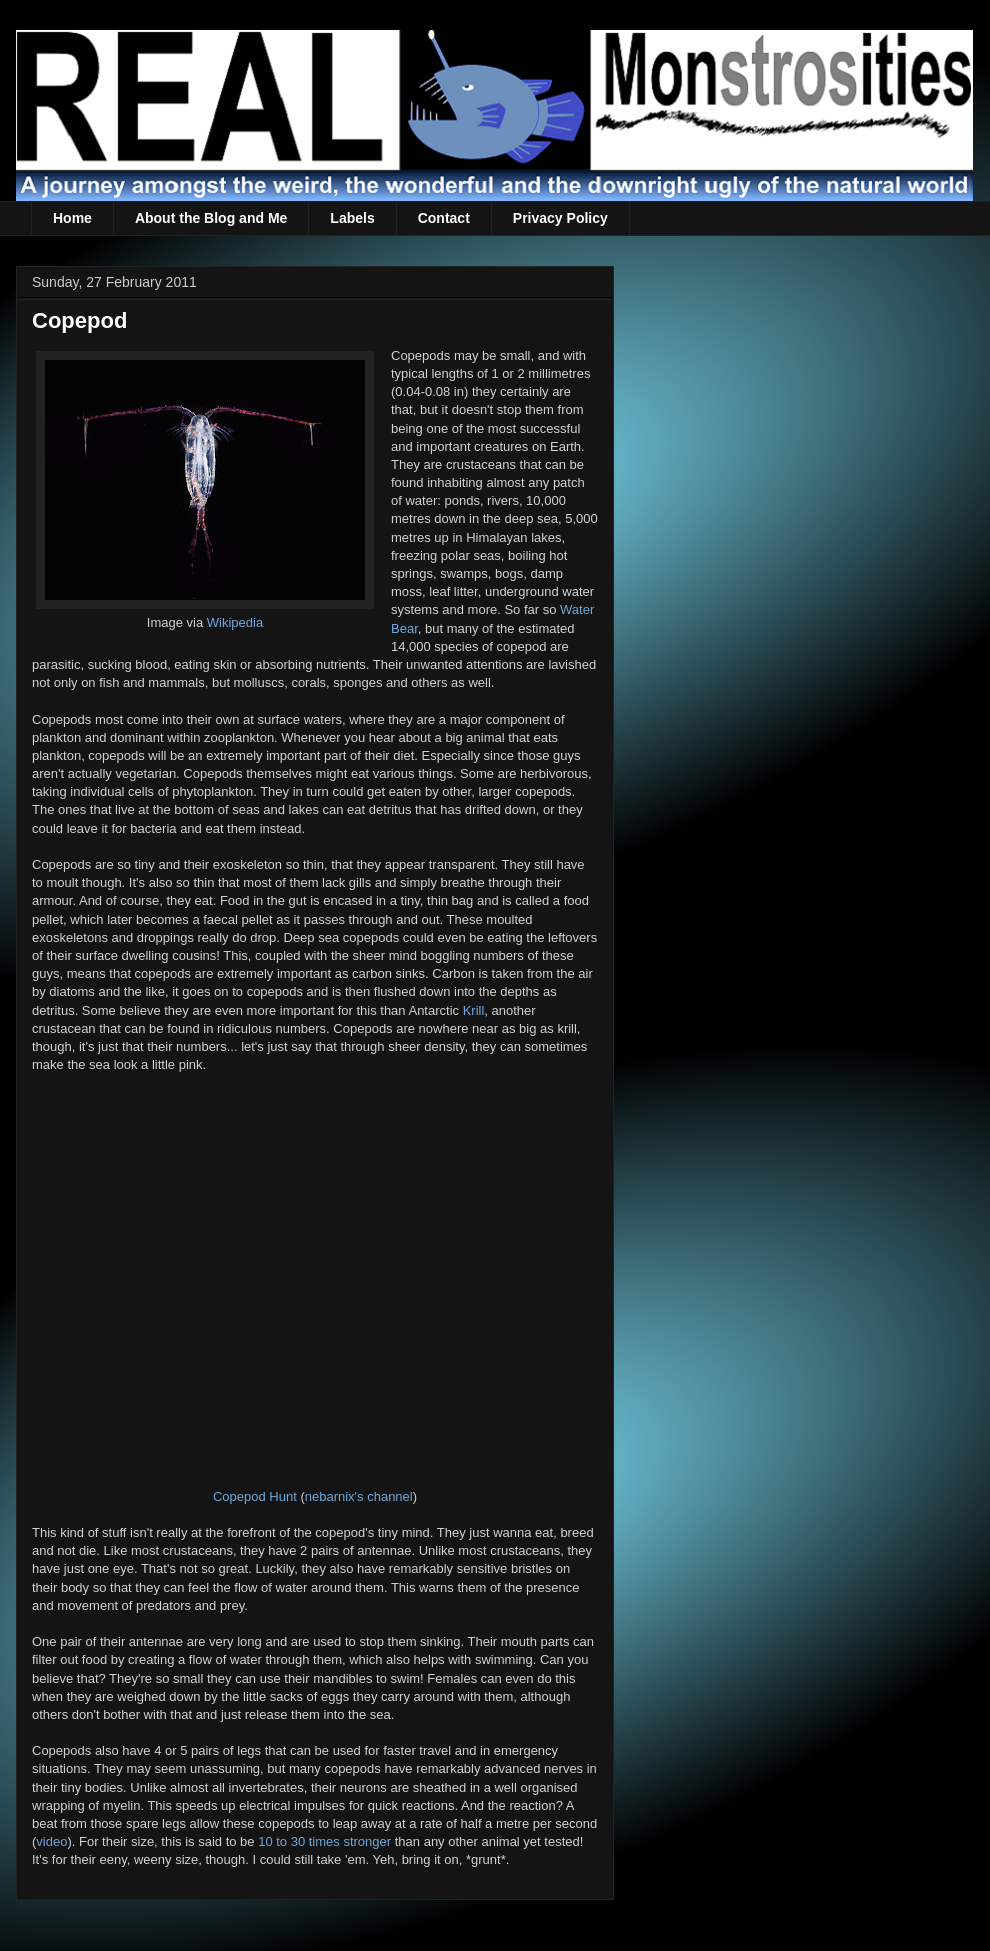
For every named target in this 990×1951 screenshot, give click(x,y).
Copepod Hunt (255, 1496)
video (51, 1841)
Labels (352, 218)
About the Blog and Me (211, 218)
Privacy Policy (560, 218)
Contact (444, 218)
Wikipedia (235, 622)
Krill (474, 1010)
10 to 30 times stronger (324, 1841)
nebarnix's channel (359, 1496)
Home (72, 218)
